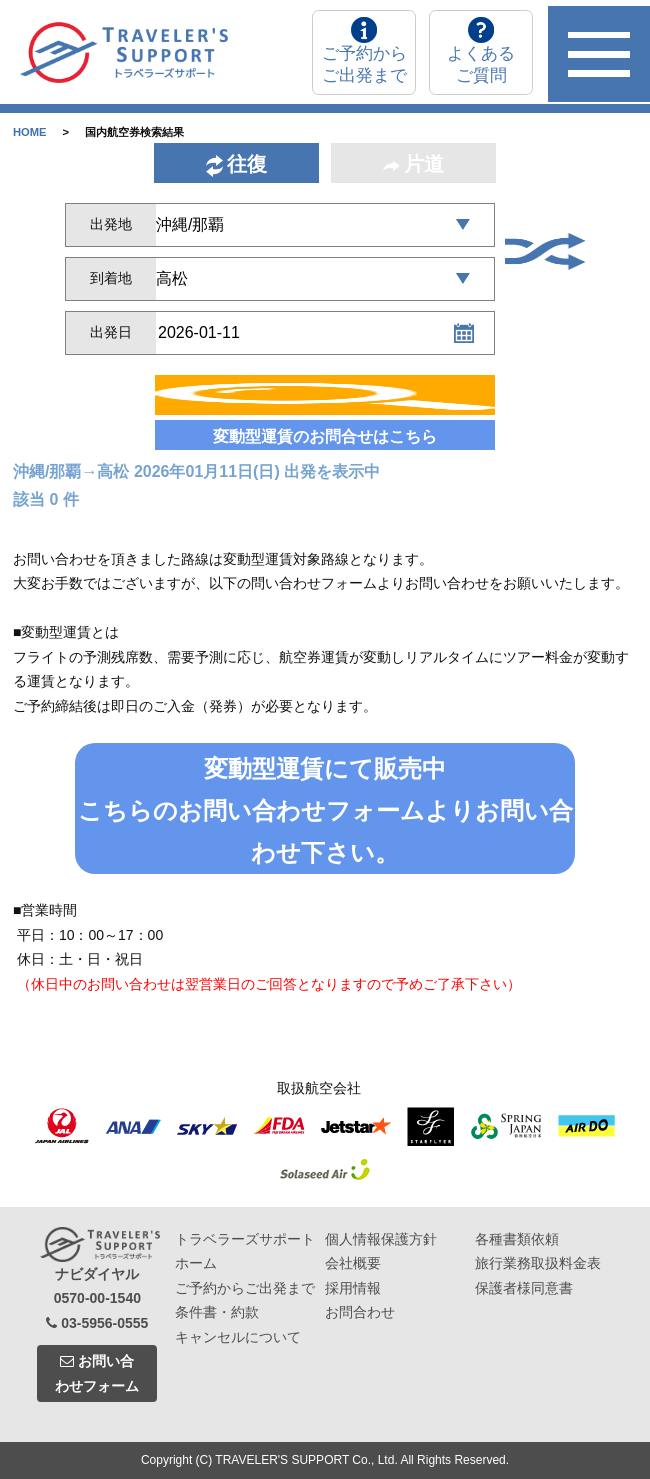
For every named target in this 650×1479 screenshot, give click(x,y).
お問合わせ (360, 1312)
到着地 (111, 278)
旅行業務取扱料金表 (538, 1263)
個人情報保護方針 (381, 1239)
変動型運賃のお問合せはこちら (325, 436)
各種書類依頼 (517, 1239)
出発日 (111, 332)
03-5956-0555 (97, 1323)
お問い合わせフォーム (97, 1373)
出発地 (111, 224)
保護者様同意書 (524, 1288)
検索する (325, 399)
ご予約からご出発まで (245, 1288)
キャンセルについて (238, 1337)
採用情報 (353, 1288)
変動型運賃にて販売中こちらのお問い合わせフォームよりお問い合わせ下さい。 (325, 810)
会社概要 (353, 1263)
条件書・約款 (217, 1312)
